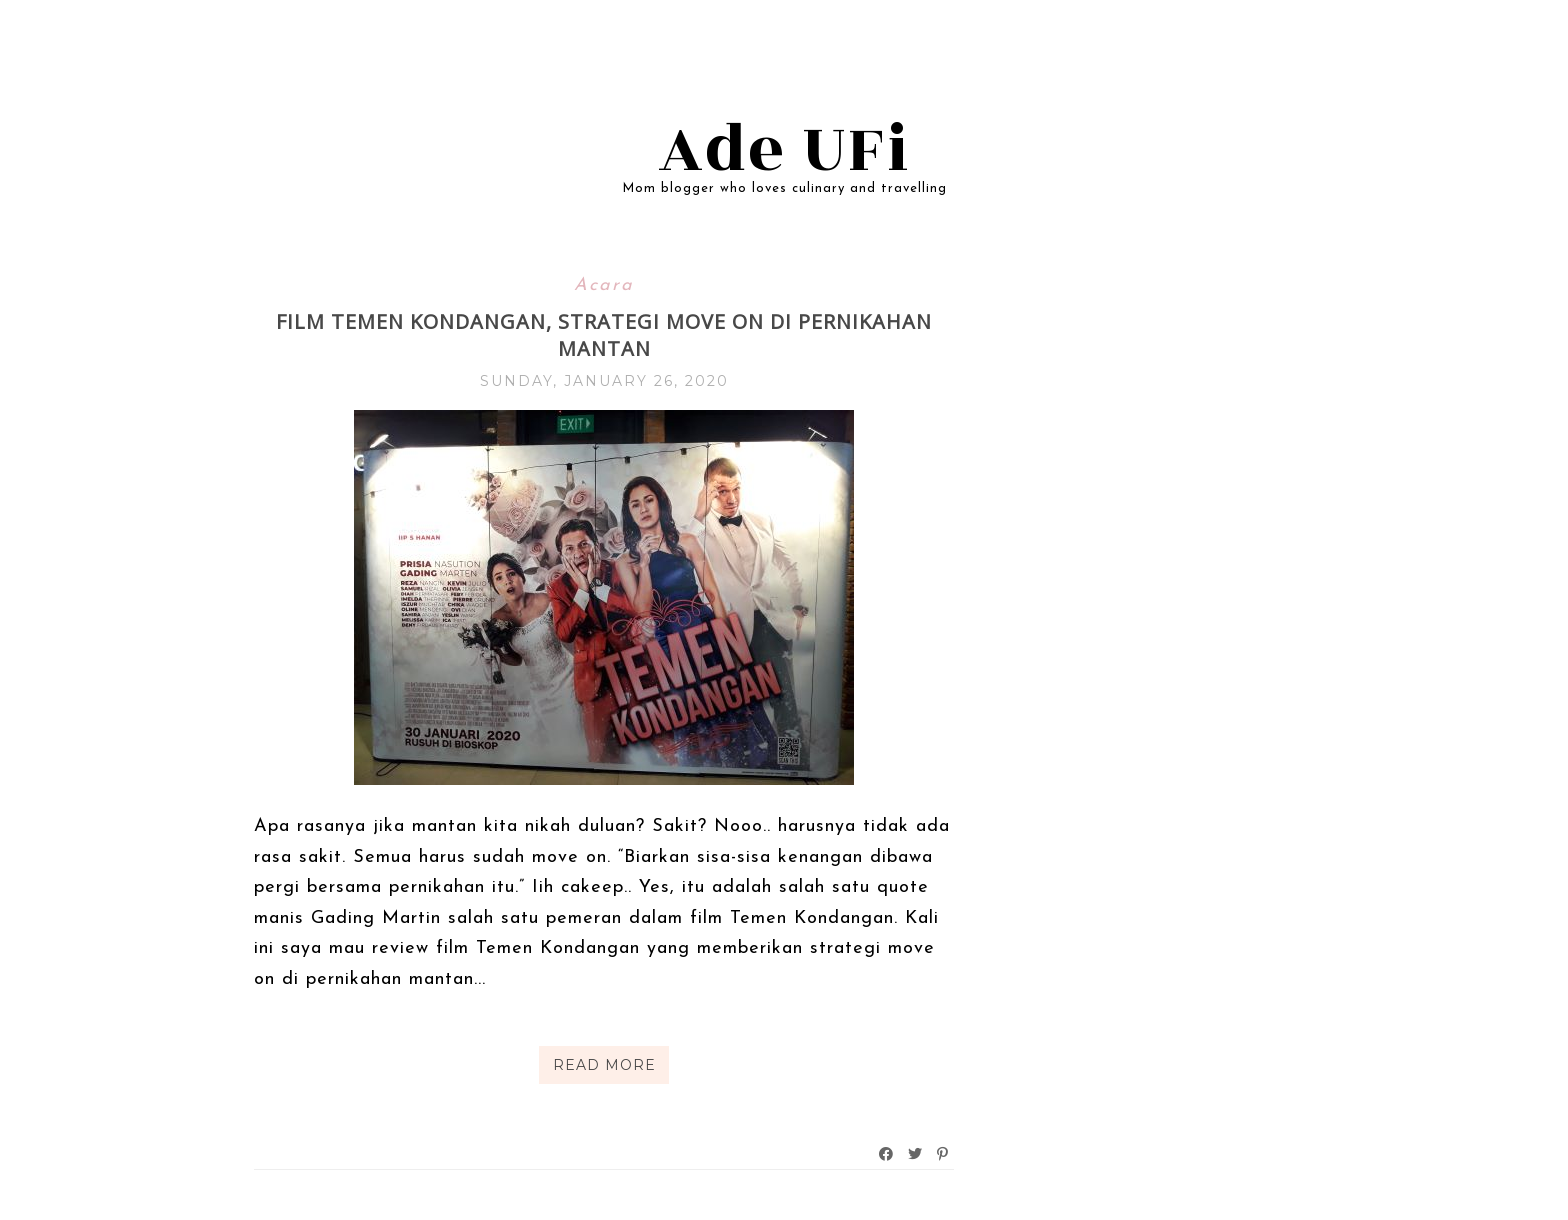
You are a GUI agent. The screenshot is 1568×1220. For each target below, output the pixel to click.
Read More (604, 1065)
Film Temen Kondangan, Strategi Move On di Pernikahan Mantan (604, 335)
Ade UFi (784, 150)
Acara (604, 285)
